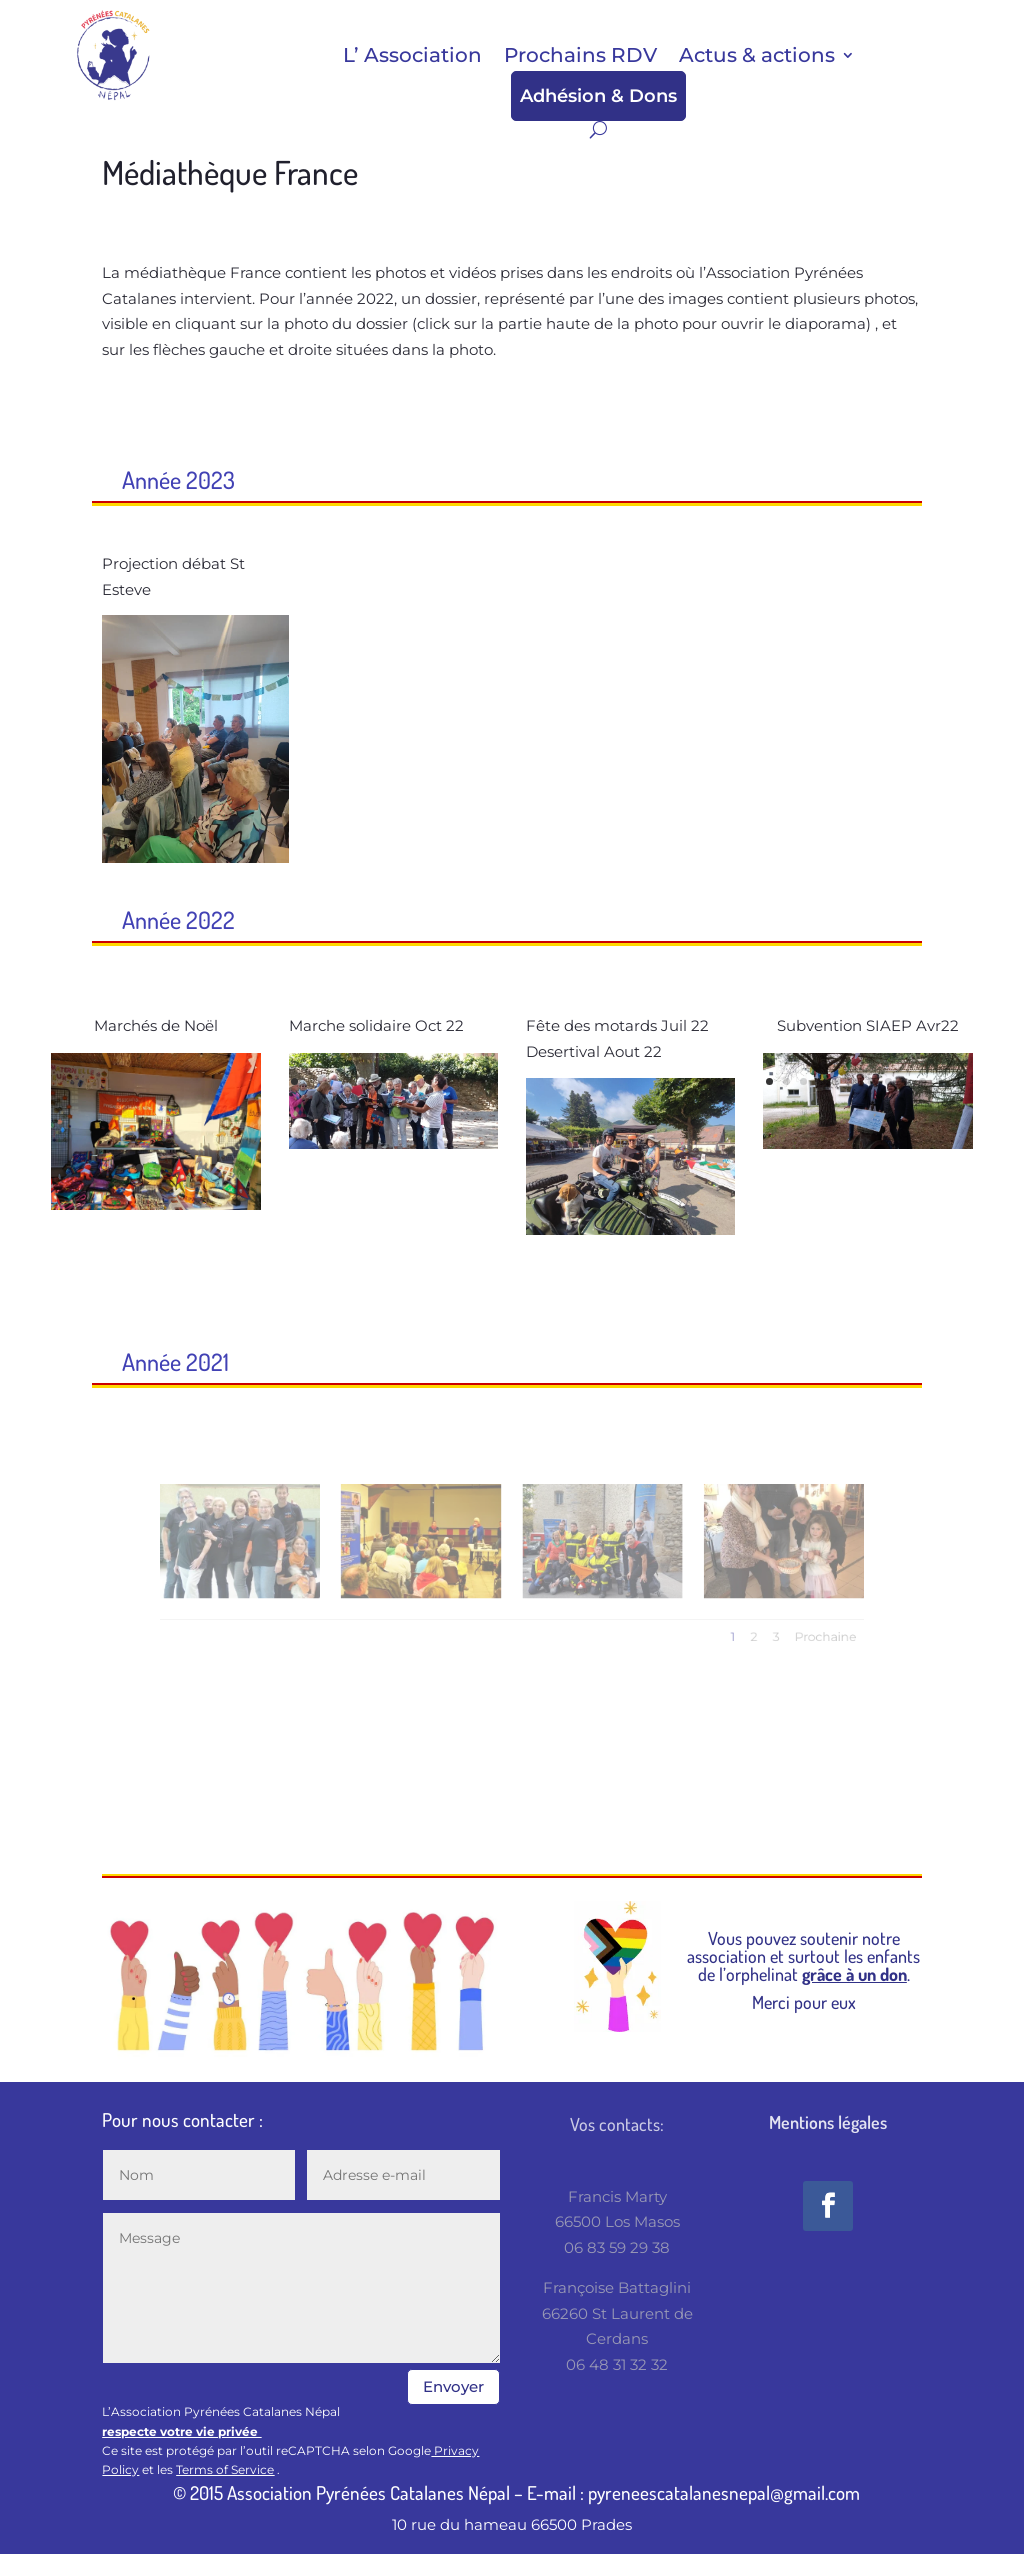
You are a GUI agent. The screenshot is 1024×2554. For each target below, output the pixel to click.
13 (384, 1107)
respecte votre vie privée (181, 2431)
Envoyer (453, 2386)
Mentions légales (828, 2122)
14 (401, 1107)
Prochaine (751, 1624)
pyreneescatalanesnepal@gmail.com (724, 2492)
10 (447, 1081)
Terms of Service (225, 2469)
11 (464, 1081)
